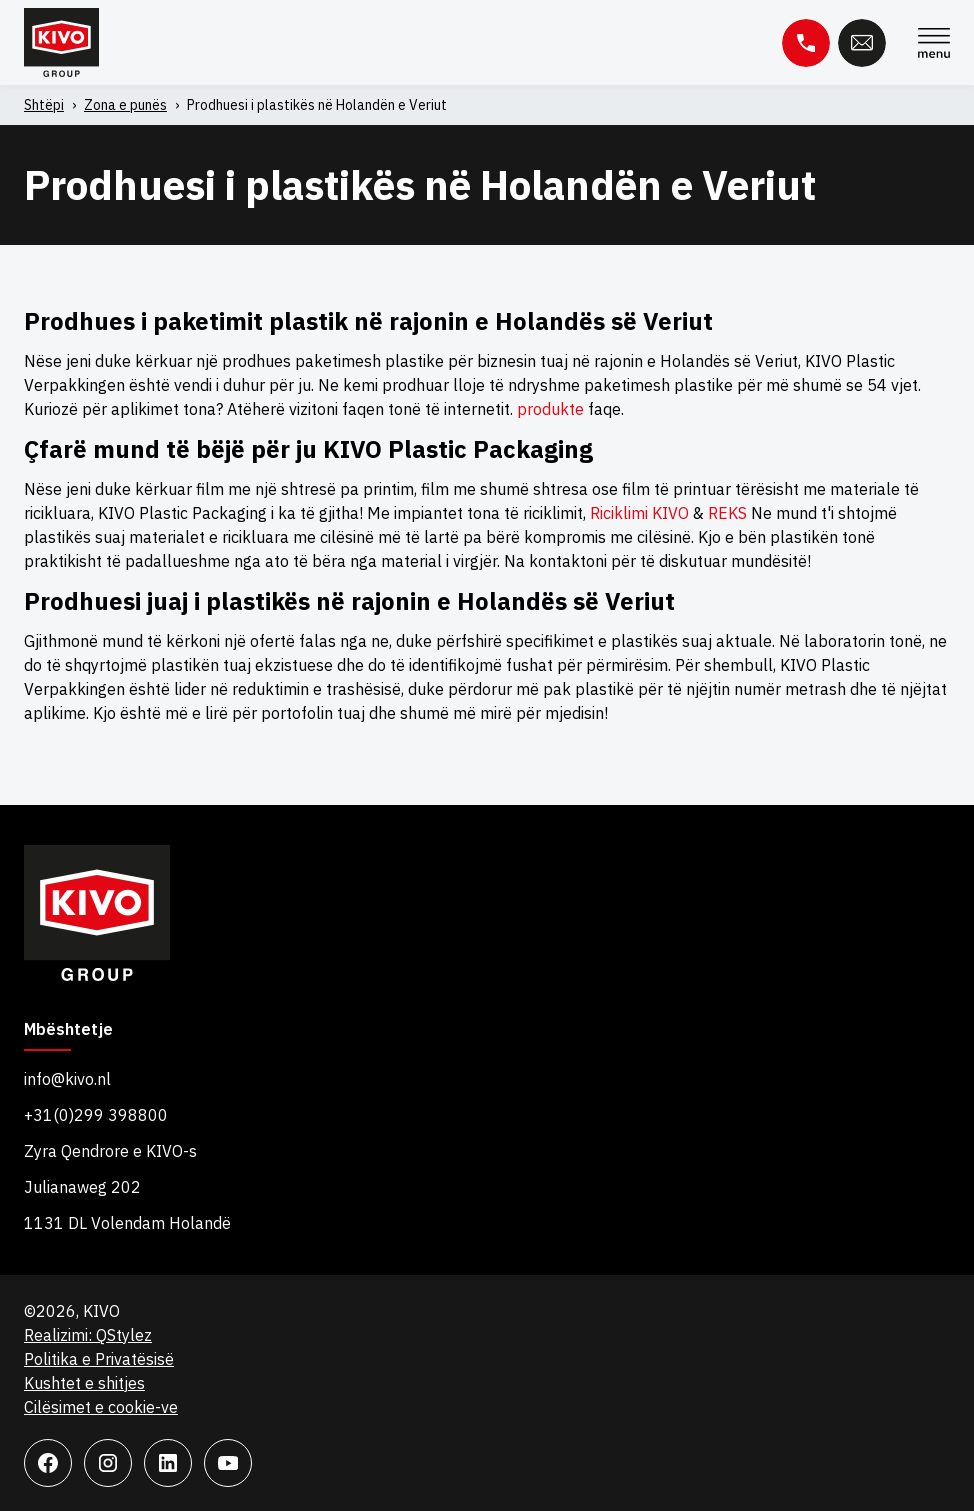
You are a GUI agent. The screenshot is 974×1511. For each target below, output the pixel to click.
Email (862, 43)
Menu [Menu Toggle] (934, 43)
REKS (727, 513)
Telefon (806, 43)
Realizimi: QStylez (88, 1335)
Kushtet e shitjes (84, 1383)
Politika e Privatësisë (99, 1359)
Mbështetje (68, 1030)
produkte (550, 409)
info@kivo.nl (67, 1079)
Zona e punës (125, 105)
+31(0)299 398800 (96, 1115)
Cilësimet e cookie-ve (101, 1407)
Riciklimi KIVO (639, 513)
